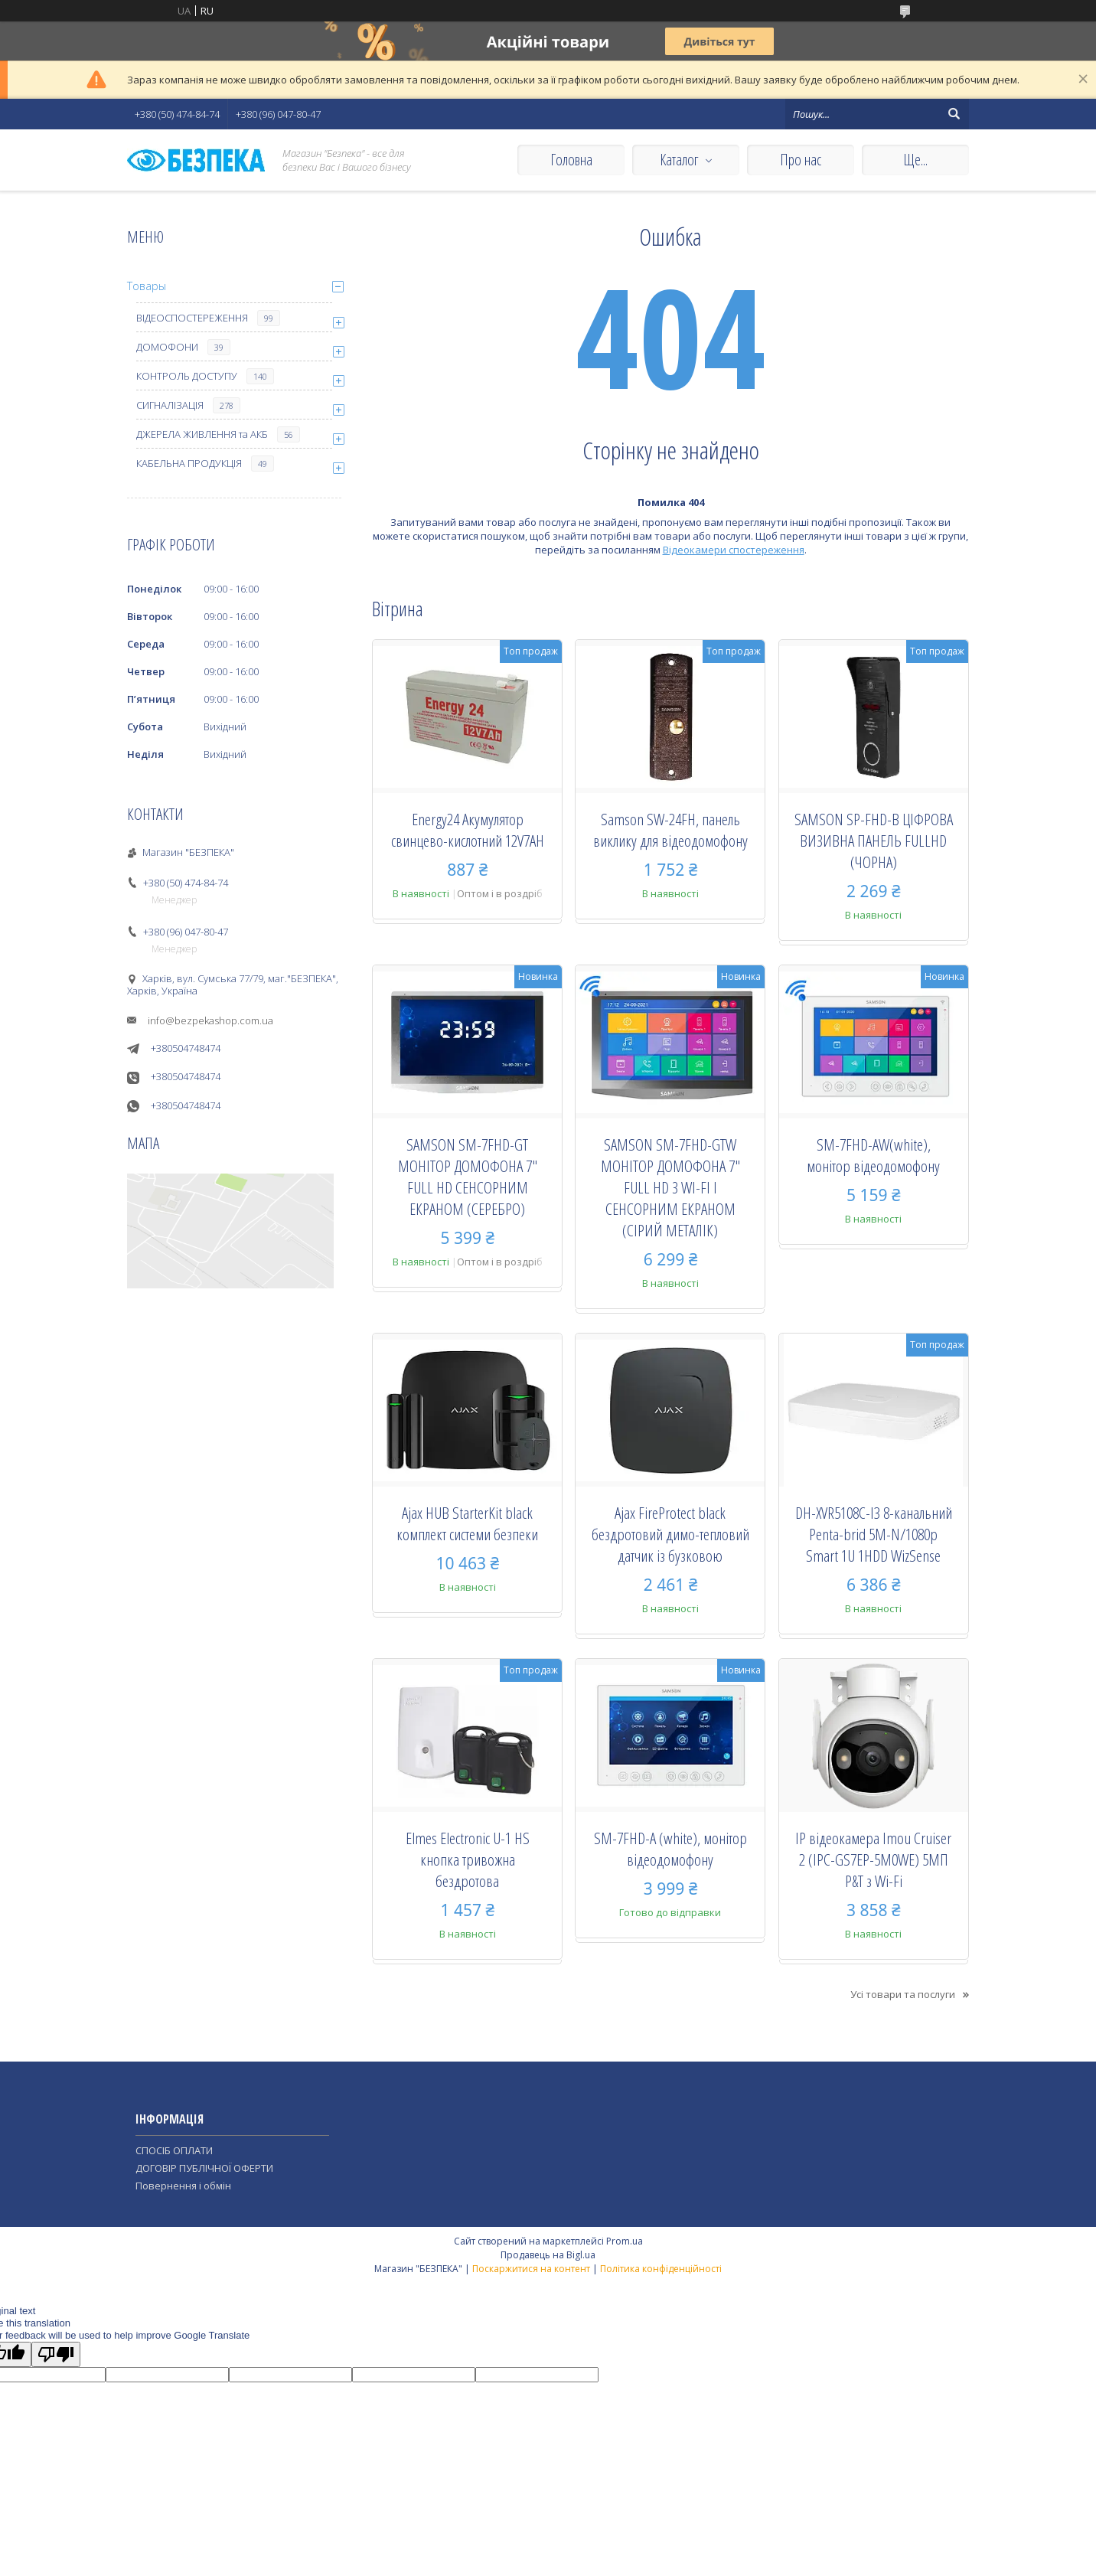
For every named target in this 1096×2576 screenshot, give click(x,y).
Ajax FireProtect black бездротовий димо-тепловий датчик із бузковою (670, 1534)
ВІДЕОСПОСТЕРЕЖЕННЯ (192, 318)
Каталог (679, 159)
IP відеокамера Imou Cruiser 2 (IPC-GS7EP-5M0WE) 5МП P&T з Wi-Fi (873, 1859)
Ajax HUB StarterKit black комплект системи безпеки (467, 1523)
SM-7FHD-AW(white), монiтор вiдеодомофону (873, 1155)
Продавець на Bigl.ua (548, 2254)
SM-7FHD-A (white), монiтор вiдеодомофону (670, 1848)
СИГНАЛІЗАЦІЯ (170, 405)
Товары (146, 286)
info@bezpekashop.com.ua (210, 1020)
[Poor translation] (55, 2354)
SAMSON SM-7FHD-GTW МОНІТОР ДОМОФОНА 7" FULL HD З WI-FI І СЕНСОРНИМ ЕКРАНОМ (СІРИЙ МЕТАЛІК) (670, 1187)
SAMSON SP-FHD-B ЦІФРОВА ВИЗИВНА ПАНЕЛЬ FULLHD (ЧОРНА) (873, 840)
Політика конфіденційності (661, 2268)
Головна (571, 159)
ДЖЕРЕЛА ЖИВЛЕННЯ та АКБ (202, 434)
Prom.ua (624, 2241)
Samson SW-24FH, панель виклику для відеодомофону (670, 829)
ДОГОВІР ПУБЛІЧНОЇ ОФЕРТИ (204, 2168)
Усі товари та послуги (902, 1994)
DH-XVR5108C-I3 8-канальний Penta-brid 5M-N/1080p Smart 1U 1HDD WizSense (873, 1534)
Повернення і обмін (183, 2185)
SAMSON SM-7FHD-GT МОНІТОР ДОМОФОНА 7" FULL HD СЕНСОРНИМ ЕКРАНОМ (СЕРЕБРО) (467, 1176)
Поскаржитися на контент (531, 2268)
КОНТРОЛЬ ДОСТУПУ (186, 376)
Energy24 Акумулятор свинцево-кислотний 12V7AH (467, 829)
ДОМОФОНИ (167, 347)
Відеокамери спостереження (733, 550)
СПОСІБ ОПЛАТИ (174, 2150)
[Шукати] (953, 114)
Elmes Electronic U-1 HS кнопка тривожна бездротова (468, 1859)
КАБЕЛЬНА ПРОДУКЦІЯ (189, 463)
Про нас (800, 159)
